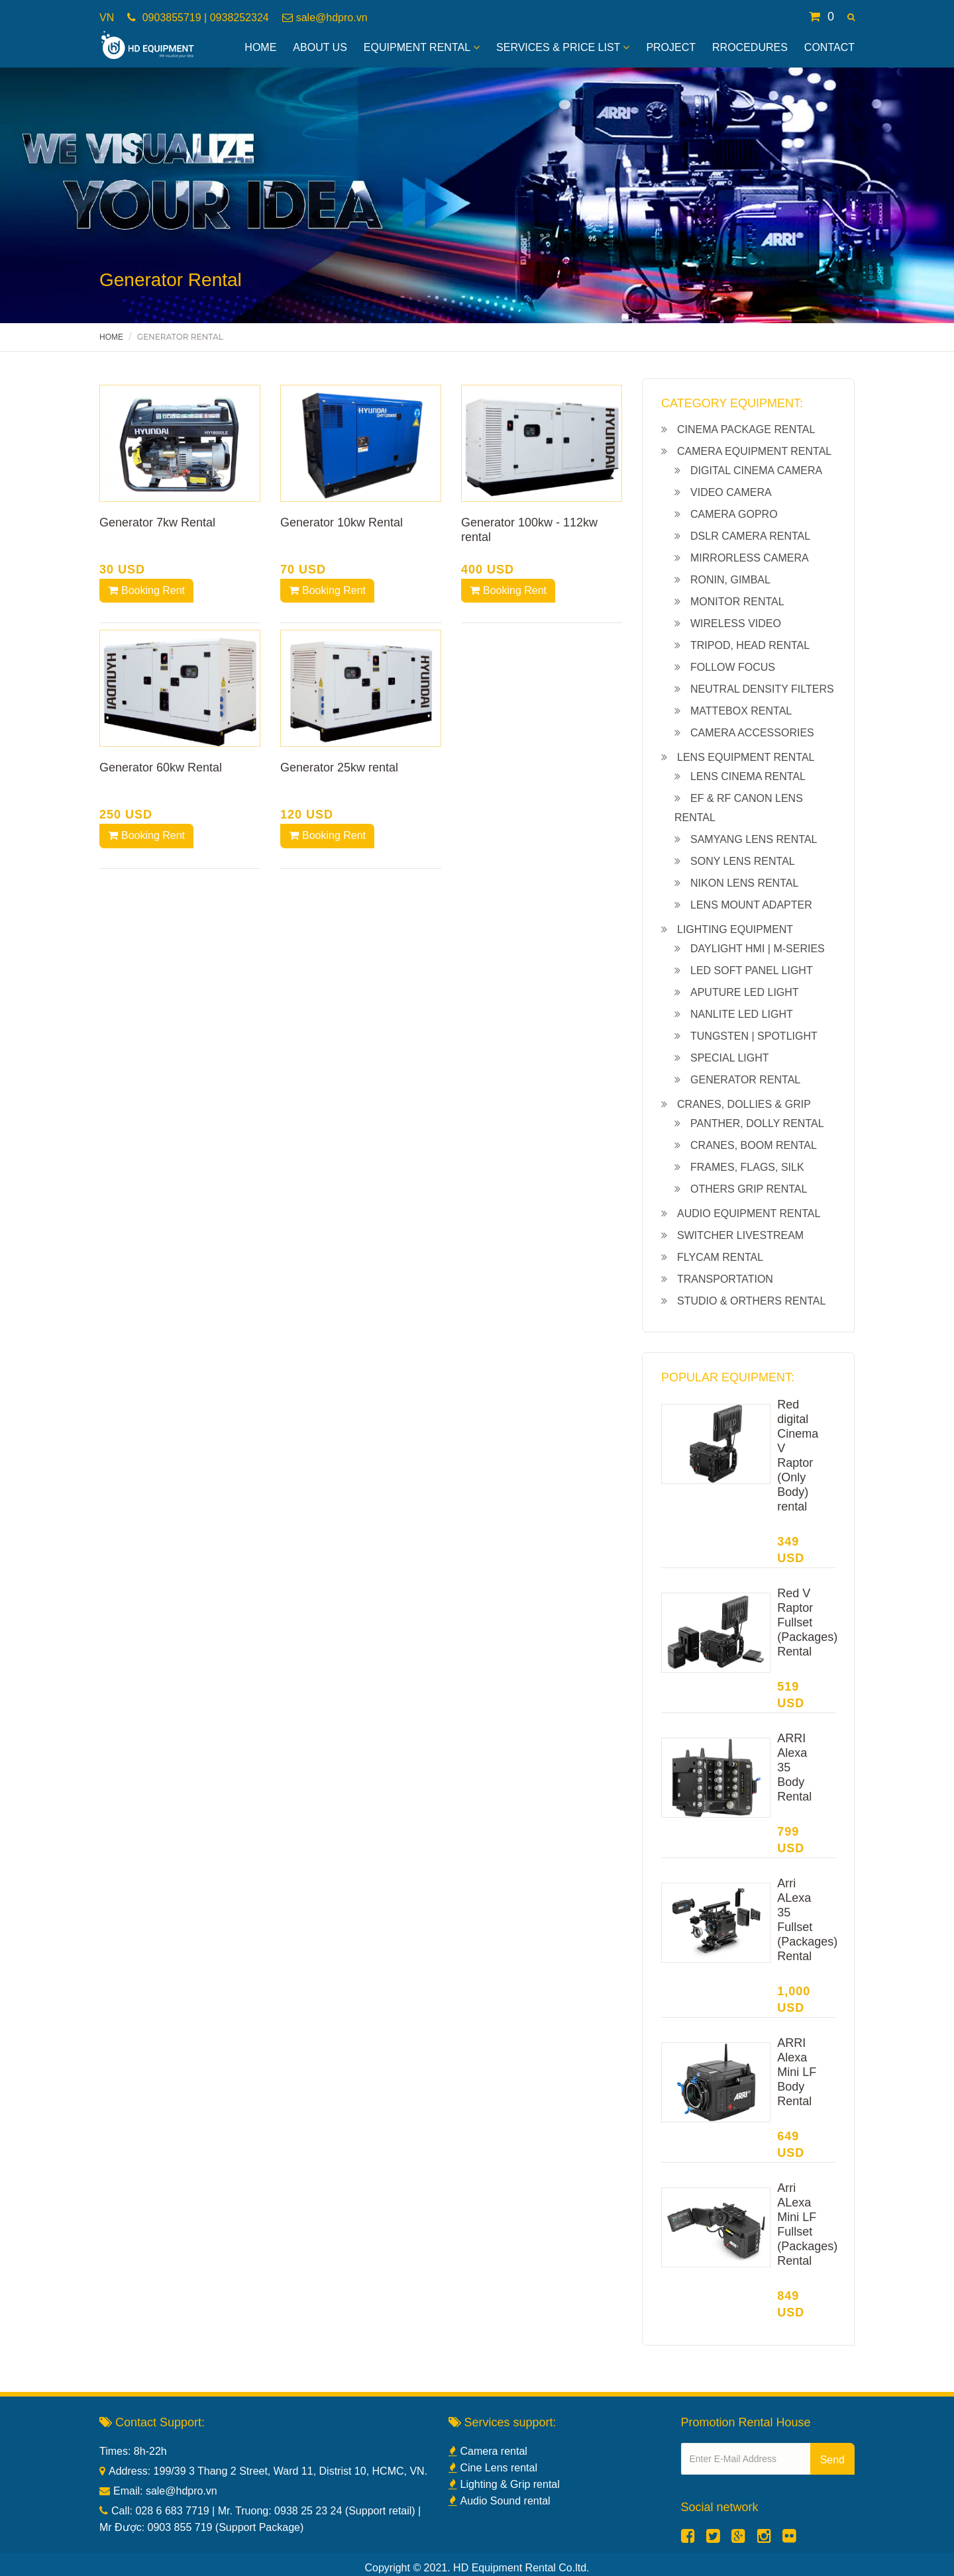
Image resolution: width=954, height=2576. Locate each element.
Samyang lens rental (753, 839)
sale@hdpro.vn (332, 17)
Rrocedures (750, 47)
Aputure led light (744, 992)
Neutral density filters (762, 689)
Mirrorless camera (749, 558)
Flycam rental (720, 1257)
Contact (829, 47)
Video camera (731, 492)
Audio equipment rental (748, 1213)
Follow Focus (732, 667)
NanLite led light (741, 1014)
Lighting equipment (735, 929)
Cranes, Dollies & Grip (744, 1104)
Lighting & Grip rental (504, 2484)
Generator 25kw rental (339, 767)
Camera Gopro (734, 514)
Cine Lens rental (493, 2467)
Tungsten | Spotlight (754, 1036)
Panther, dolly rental (757, 1123)
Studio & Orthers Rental (751, 1301)
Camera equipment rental (754, 451)
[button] (851, 17)
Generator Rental (745, 1079)
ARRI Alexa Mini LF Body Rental (796, 2072)
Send (832, 2459)
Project (671, 47)
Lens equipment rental (745, 757)
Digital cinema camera (756, 470)
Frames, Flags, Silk (747, 1167)
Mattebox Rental (741, 711)
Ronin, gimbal (730, 579)
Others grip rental (748, 1189)
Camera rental (488, 2451)
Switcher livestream (740, 1235)
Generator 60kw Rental (160, 767)
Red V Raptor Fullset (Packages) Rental (807, 1622)
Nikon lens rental (744, 883)
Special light (729, 1058)
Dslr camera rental (750, 536)
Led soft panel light (751, 970)
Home (260, 47)
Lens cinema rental (748, 776)
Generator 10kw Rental (341, 522)
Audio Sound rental (500, 2500)
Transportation (725, 1279)
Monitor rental (737, 601)
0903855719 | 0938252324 (203, 17)
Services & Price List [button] (562, 47)
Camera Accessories (752, 732)
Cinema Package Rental (746, 429)
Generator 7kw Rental (157, 522)
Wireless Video (735, 623)
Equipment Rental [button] (422, 47)
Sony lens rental (742, 861)
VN (106, 17)
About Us (320, 47)
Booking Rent (146, 590)
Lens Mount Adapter (751, 905)
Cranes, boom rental (753, 1145)
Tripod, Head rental (750, 645)
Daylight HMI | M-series (757, 948)
